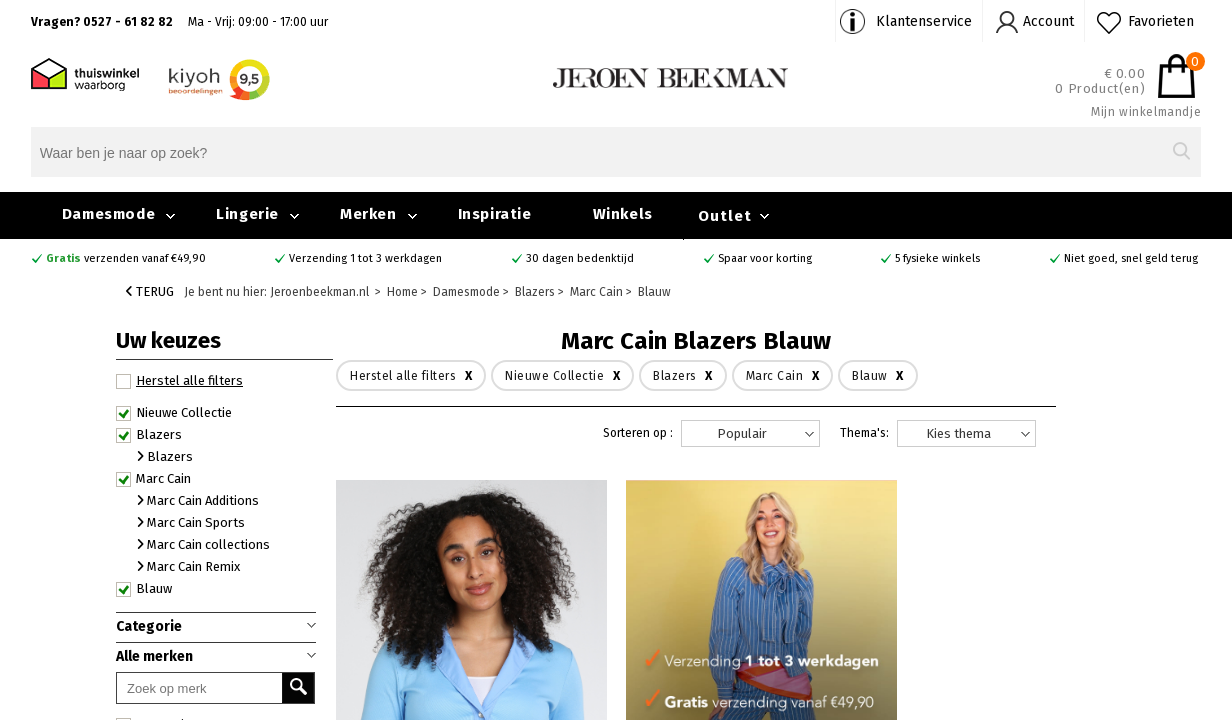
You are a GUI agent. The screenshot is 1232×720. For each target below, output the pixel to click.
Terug (150, 291)
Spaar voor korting (765, 258)
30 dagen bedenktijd (580, 258)
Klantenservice (924, 21)
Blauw (144, 589)
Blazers (149, 435)
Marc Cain (153, 479)
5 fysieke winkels (937, 258)
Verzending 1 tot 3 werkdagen (365, 258)
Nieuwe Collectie (174, 413)
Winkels (623, 214)
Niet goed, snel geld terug (1131, 258)
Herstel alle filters (179, 381)
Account (1048, 21)
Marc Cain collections (203, 544)
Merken (368, 214)
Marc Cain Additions (198, 500)
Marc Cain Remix (188, 566)
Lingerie (247, 214)
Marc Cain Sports (191, 522)
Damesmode (108, 214)
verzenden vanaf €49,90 (126, 258)
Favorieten (1161, 21)
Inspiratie (495, 214)
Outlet (725, 216)
